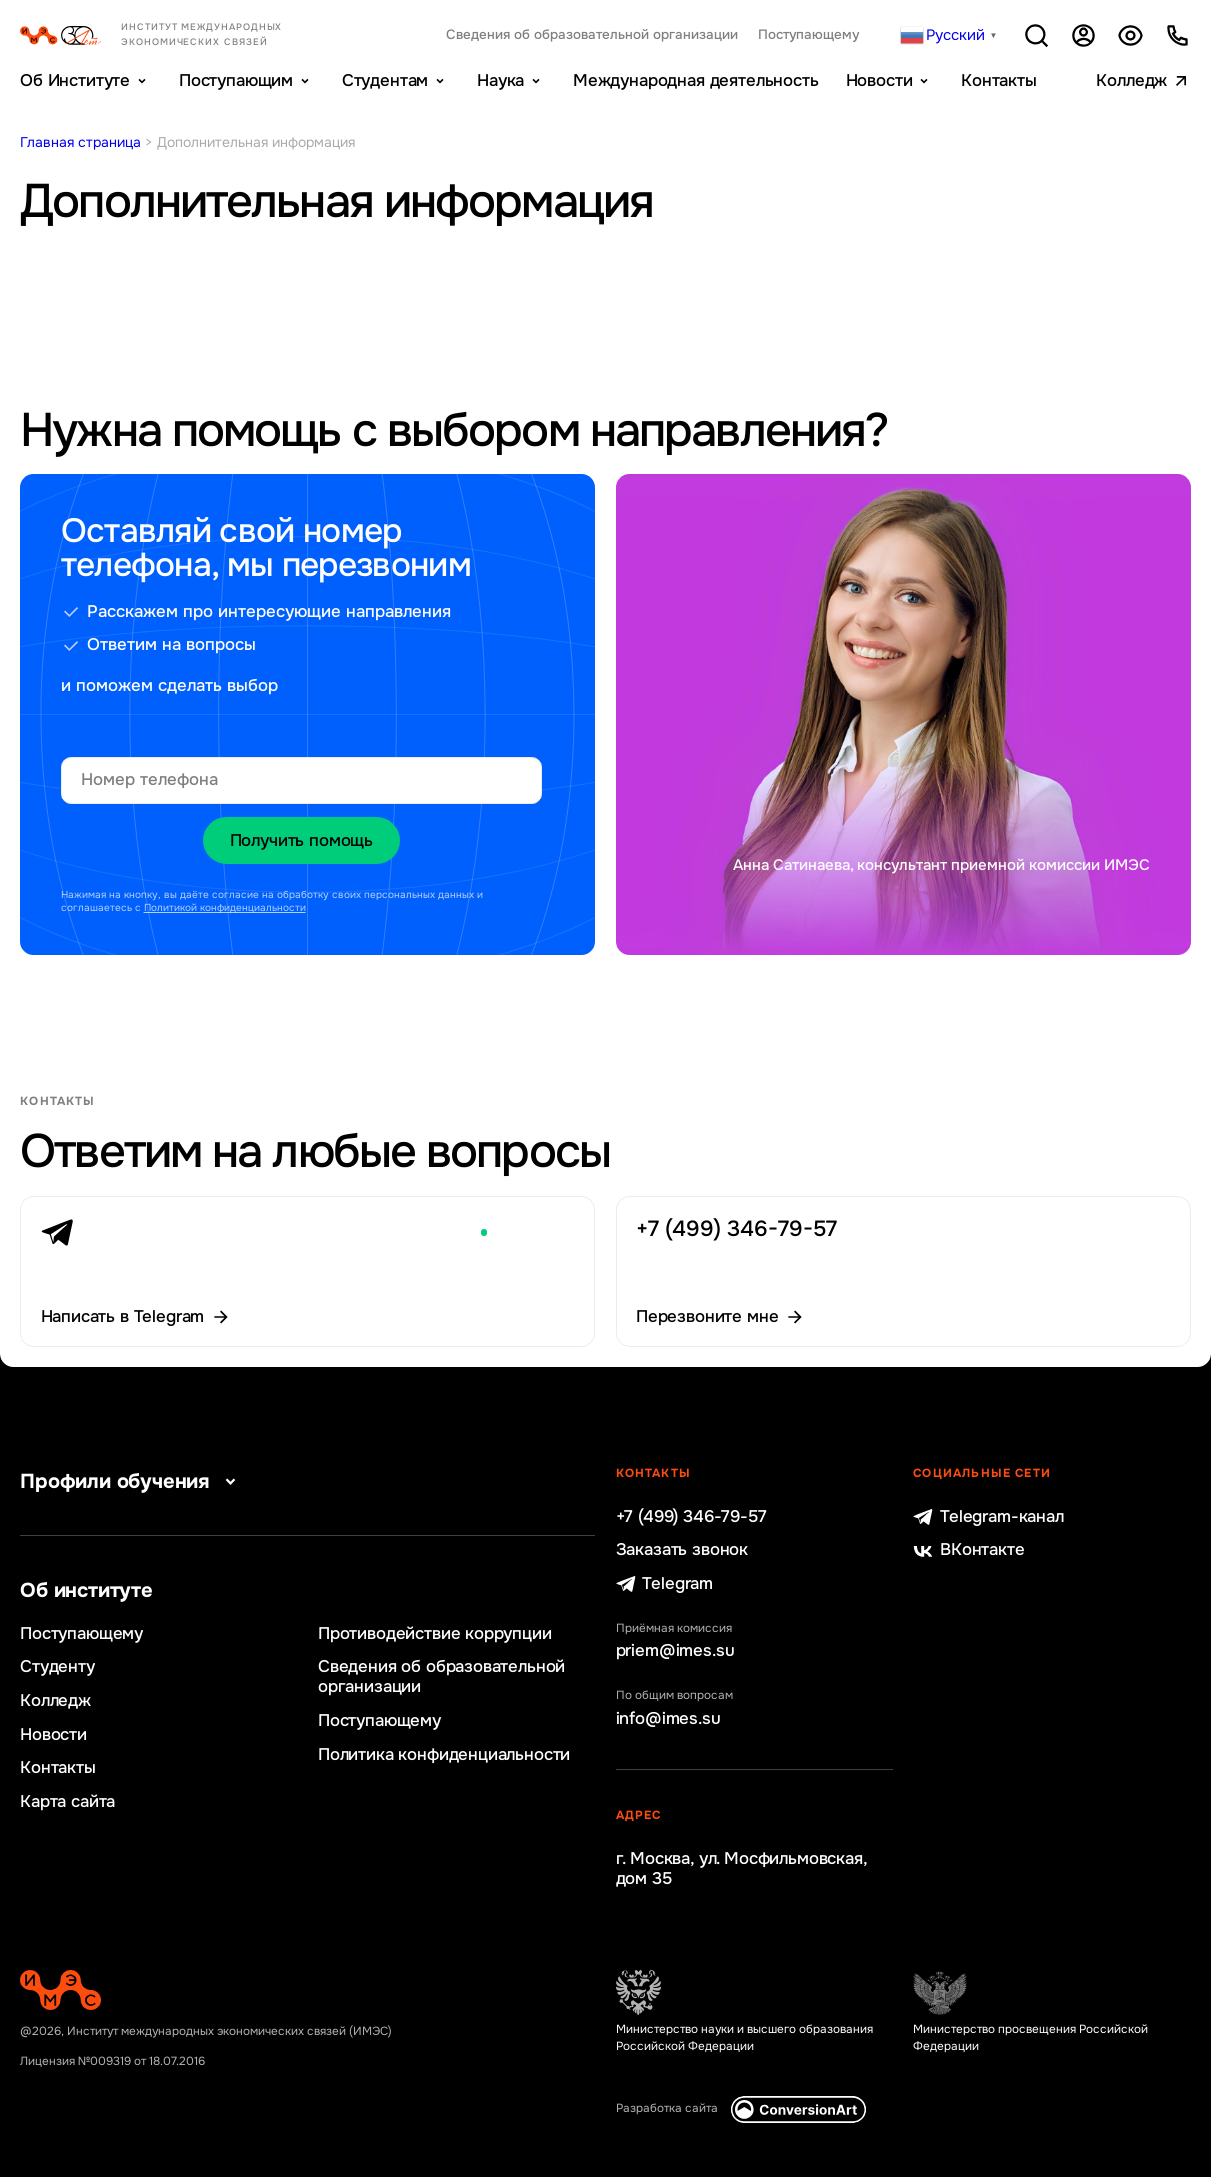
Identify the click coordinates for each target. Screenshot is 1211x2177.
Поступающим (236, 80)
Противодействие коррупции (435, 1634)
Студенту (57, 1667)
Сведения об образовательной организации (592, 35)
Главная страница (80, 142)
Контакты (999, 80)
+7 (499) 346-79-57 (691, 1517)
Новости (879, 80)
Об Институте (75, 80)
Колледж (1131, 80)
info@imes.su (668, 1719)
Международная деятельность (696, 80)
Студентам (385, 80)
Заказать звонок (682, 1550)
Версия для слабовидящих (1130, 35)
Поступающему (808, 35)
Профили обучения (131, 1481)
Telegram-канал (988, 1517)
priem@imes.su (675, 1651)
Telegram (665, 1584)
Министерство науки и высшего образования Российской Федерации (744, 2038)
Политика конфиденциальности (444, 1755)
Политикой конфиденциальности (225, 907)
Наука (500, 80)
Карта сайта (67, 1802)
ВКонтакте (968, 1550)
